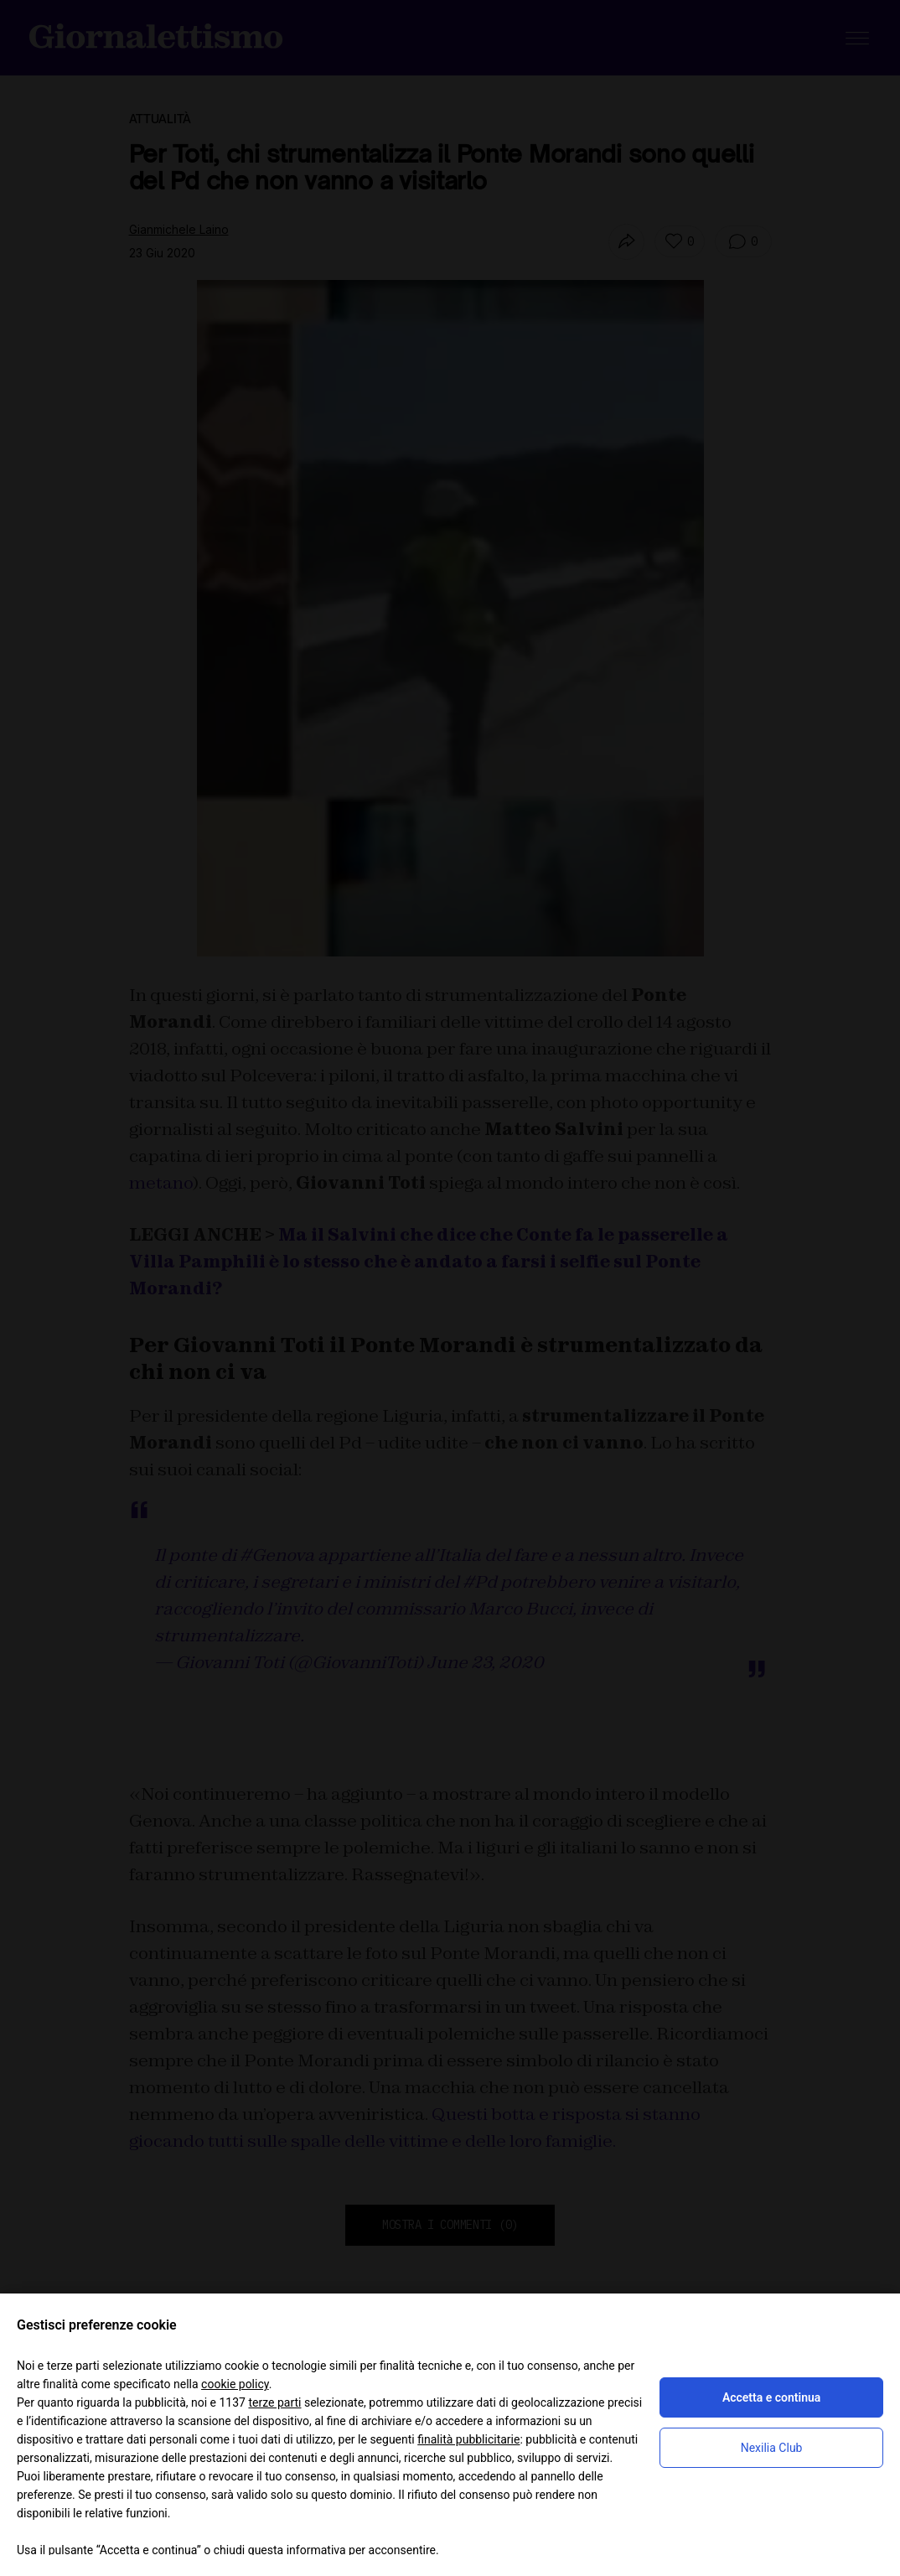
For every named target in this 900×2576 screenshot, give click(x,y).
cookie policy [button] (235, 2384)
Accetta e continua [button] (771, 2397)
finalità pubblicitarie (468, 2439)
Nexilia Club (772, 2447)
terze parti (274, 2402)
